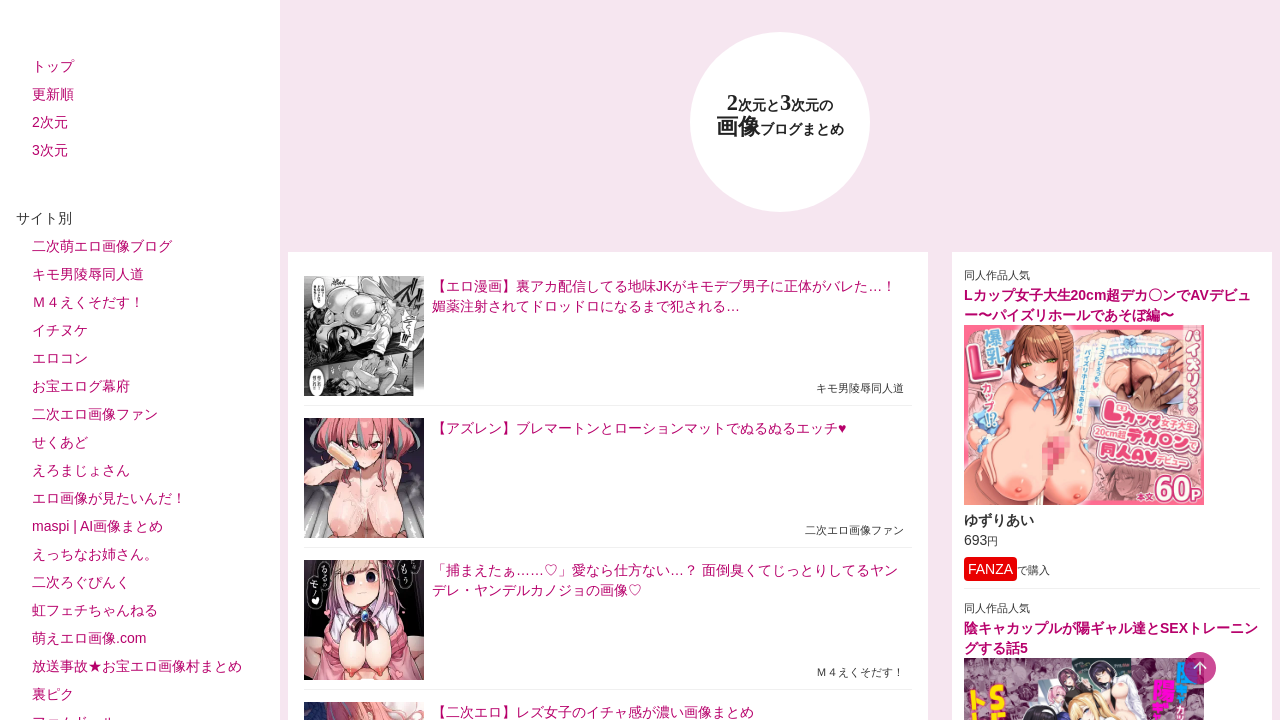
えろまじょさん (81, 470)
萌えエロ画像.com (89, 638)
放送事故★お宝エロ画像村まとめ (137, 666)
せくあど (60, 442)
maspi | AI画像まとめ (97, 526)
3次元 (50, 150)
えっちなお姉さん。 (95, 554)
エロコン (60, 358)
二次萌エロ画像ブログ (102, 246)
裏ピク (53, 694)
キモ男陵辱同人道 (88, 274)
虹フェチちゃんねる (95, 610)
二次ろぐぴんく (81, 582)
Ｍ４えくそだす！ (88, 302)
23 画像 (780, 115)
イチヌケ (60, 330)
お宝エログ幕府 (81, 386)
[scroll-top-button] (1200, 668)
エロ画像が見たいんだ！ (109, 498)
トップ (53, 66)
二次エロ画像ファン (95, 414)
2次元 (50, 122)
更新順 (53, 94)
